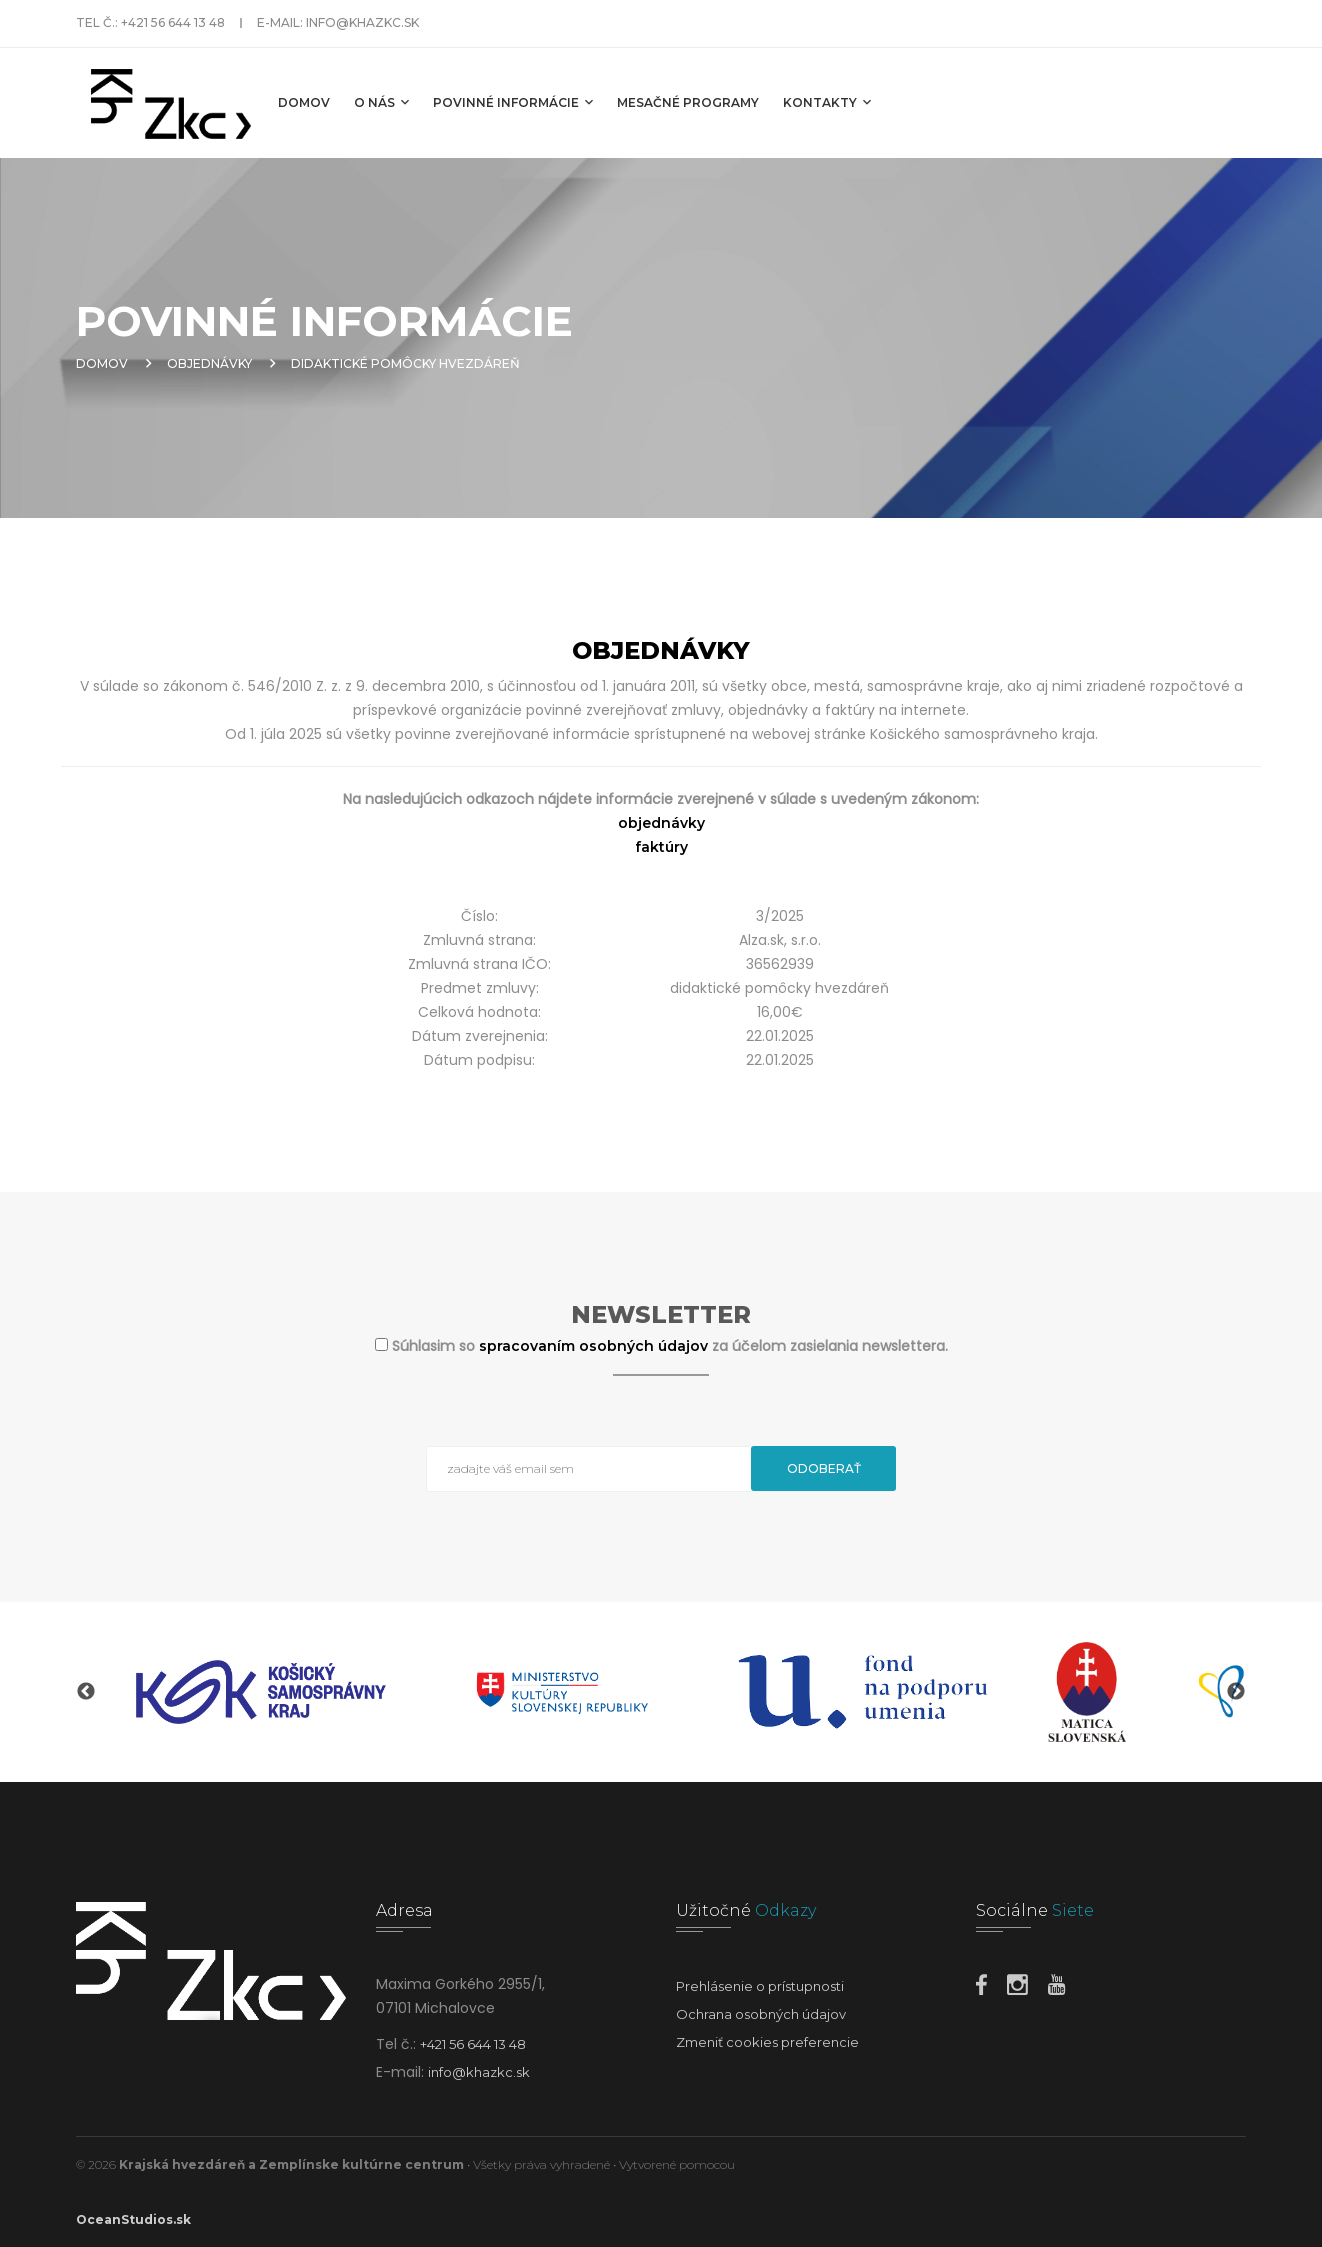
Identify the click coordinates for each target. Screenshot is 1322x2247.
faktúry (661, 847)
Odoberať (824, 1468)
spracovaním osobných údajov (595, 1346)
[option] (261, 1692)
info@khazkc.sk (362, 22)
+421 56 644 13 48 (173, 22)
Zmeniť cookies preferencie (767, 2042)
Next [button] (1236, 1692)
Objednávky (209, 363)
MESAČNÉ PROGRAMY (688, 102)
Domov (304, 102)
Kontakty (827, 102)
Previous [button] (86, 1692)
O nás (381, 102)
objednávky (661, 823)
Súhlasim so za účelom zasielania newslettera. (670, 1346)
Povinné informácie (513, 102)
